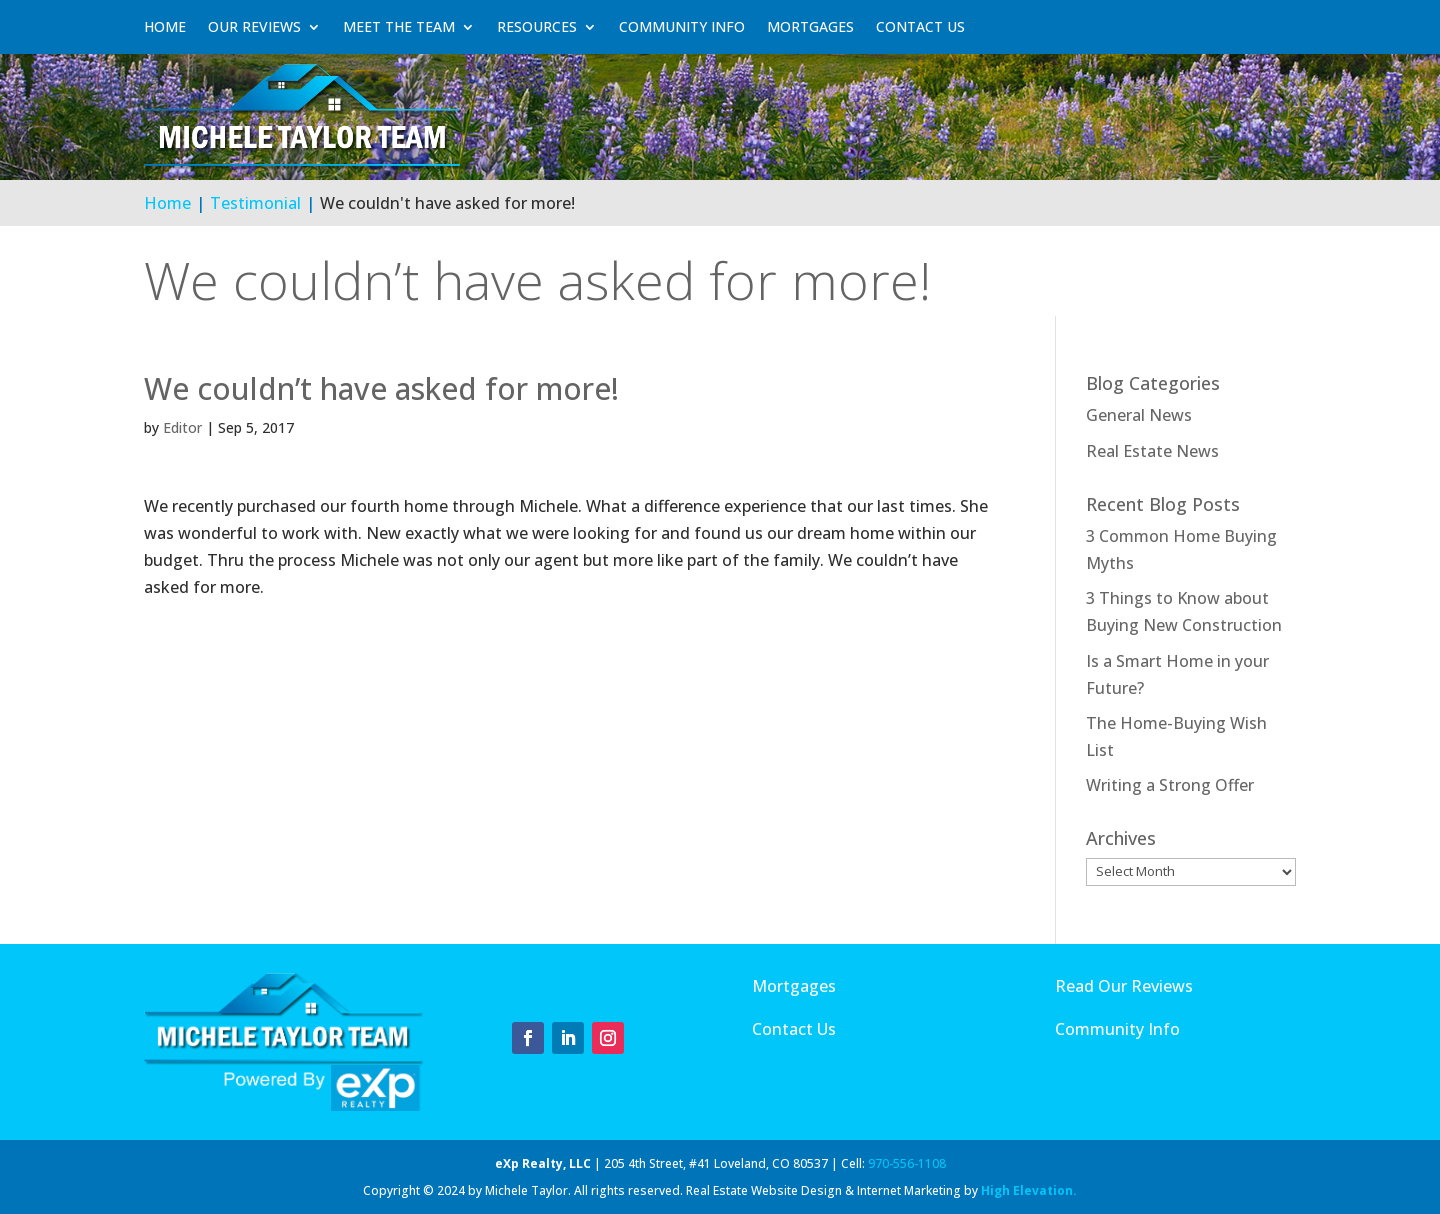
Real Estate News (1152, 451)
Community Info (682, 27)
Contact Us (920, 27)
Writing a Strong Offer (1170, 785)
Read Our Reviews (1124, 986)
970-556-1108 (907, 1163)
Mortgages (810, 27)
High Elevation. (1029, 1190)
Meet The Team (399, 27)
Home (165, 27)
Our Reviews (254, 27)
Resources (537, 27)
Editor (182, 427)
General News (1139, 415)
